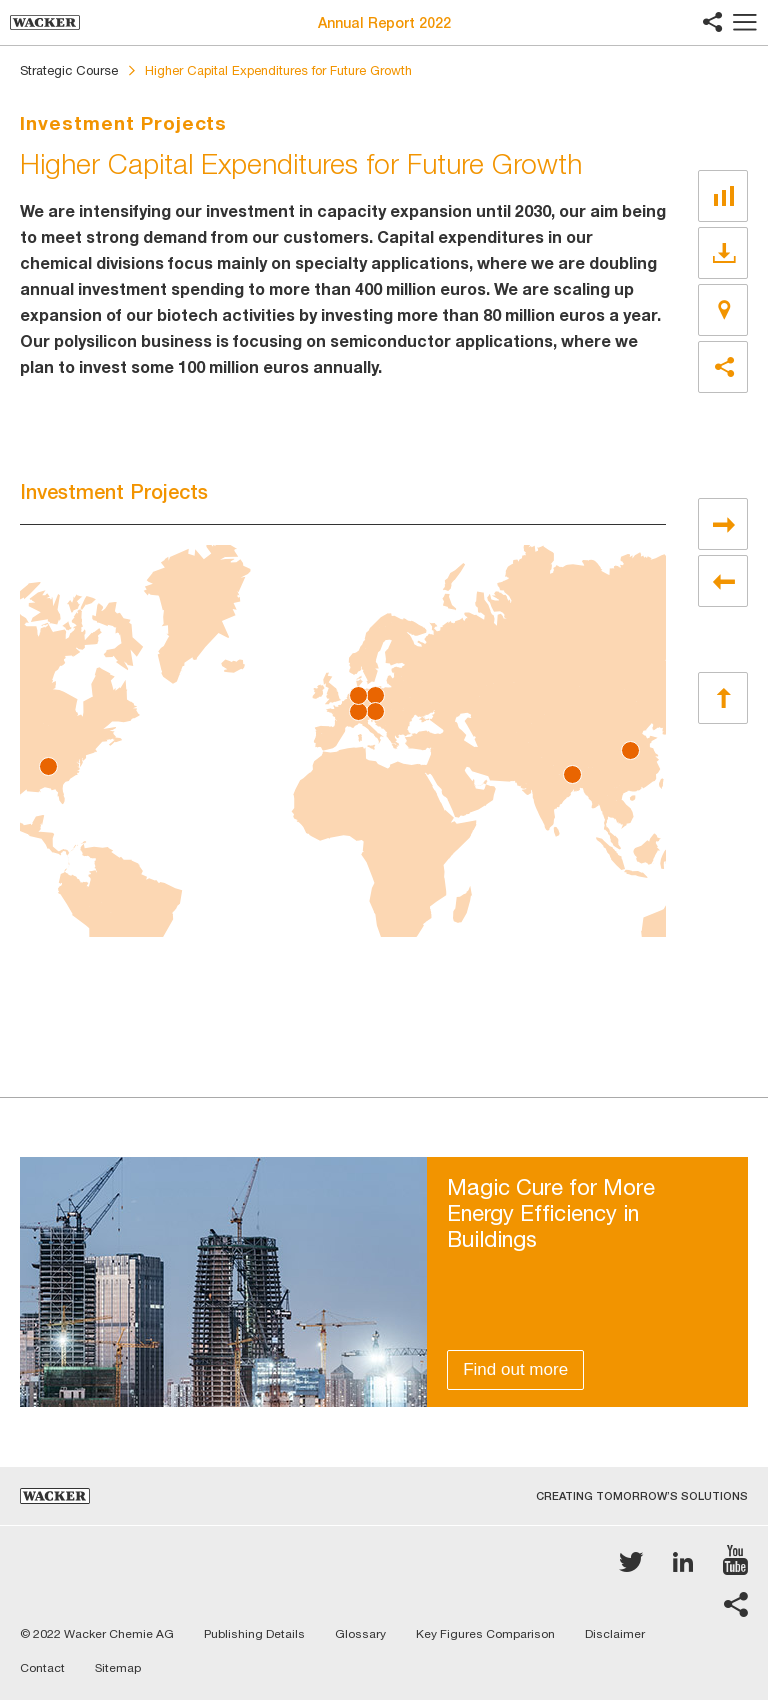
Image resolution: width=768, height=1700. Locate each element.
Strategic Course (69, 70)
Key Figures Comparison (485, 1634)
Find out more (515, 1369)
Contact (42, 1668)
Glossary (360, 1634)
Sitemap (118, 1668)
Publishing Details (254, 1634)
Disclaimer (615, 1634)
